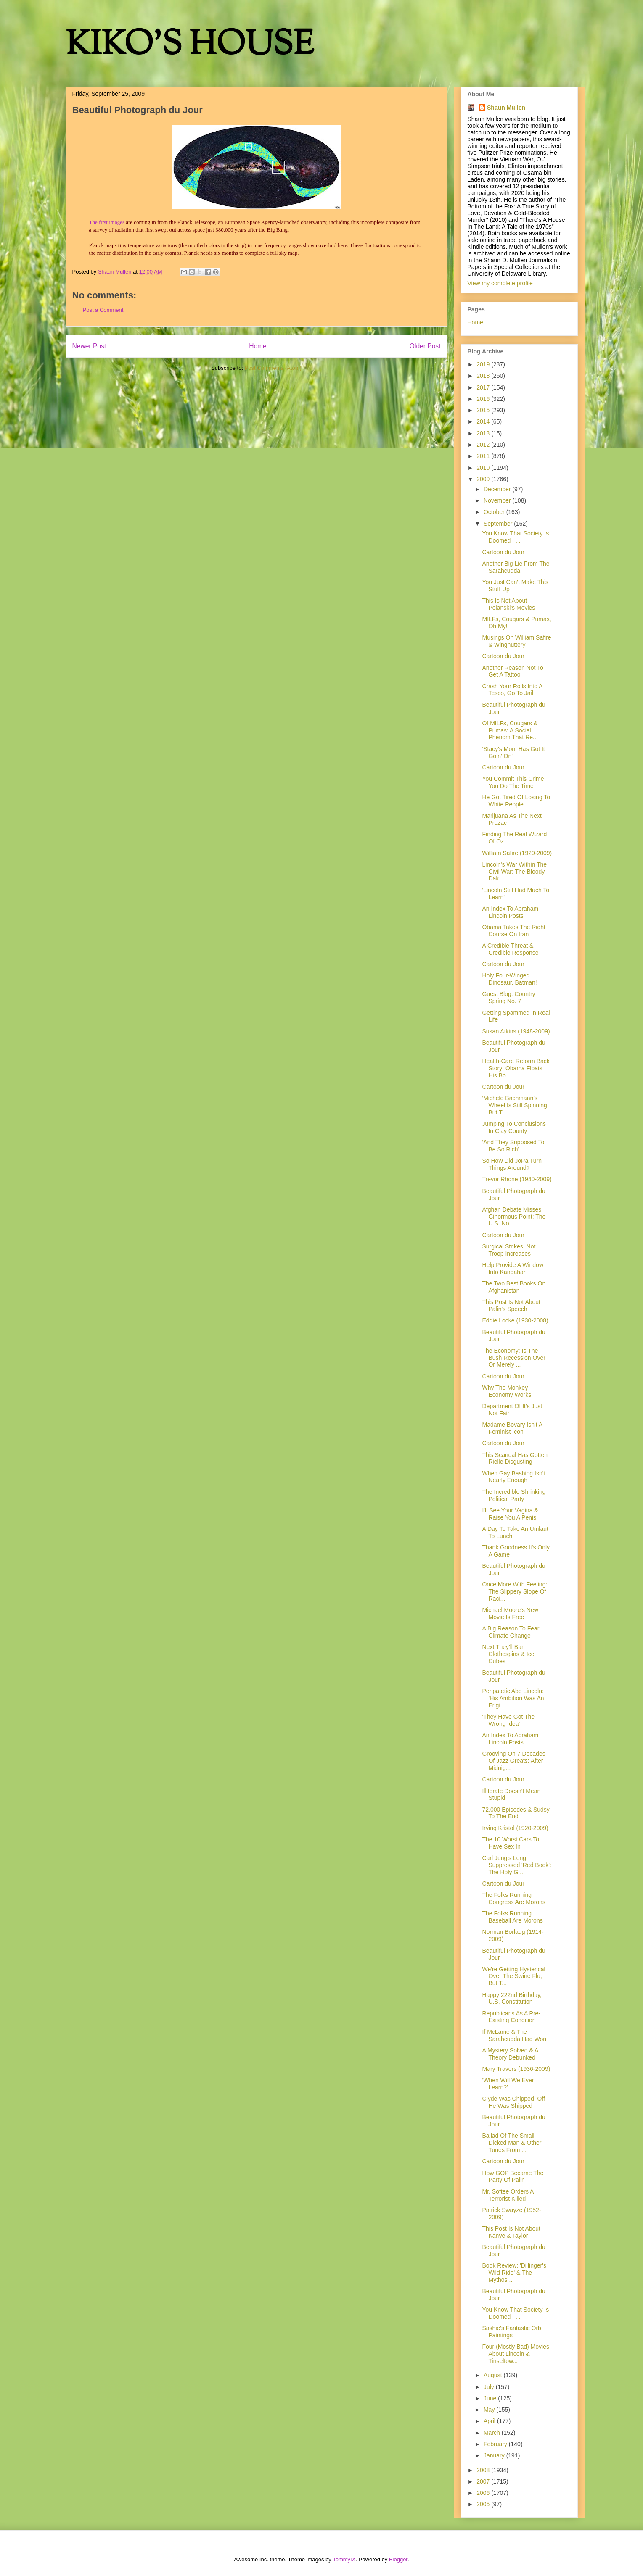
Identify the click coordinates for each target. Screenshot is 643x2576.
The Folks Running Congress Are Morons (513, 1898)
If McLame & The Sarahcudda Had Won (514, 2035)
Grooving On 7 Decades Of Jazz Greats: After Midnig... (513, 1760)
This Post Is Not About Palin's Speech (511, 1305)
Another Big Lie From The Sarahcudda (515, 567)
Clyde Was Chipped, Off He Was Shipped (513, 2102)
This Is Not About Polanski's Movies (508, 604)
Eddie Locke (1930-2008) (515, 1320)
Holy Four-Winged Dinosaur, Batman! (509, 979)
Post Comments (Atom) (273, 368)
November (498, 500)
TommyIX (344, 2559)
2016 (483, 398)
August (493, 2375)
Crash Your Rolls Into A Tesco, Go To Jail (512, 690)
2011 (483, 456)
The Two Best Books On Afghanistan (513, 1287)
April (490, 2421)
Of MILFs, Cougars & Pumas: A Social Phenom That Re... (509, 730)
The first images (106, 222)
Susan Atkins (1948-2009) (516, 1031)
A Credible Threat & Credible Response (510, 949)
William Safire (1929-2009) (517, 853)
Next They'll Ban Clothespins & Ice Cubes (508, 1654)
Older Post (425, 346)
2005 (483, 2504)
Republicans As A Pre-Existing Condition (511, 2017)
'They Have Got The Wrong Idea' (508, 1720)
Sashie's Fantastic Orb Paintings (511, 2332)
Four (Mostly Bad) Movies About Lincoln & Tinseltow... (515, 2353)
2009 (483, 479)
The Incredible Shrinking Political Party (513, 1495)
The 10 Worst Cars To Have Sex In (510, 1843)
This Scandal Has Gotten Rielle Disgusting (515, 1458)
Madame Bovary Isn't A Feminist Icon (512, 1428)
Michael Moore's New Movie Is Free (510, 1613)
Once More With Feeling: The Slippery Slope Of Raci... (514, 1591)
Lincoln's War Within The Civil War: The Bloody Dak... (514, 871)
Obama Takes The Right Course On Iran (513, 931)
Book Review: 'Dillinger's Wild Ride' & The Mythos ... (514, 2272)
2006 (483, 2492)
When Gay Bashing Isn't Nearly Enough (513, 1477)
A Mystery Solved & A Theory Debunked (510, 2054)
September (499, 523)
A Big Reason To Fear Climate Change (510, 1632)
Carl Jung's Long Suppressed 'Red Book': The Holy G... (516, 1864)
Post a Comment (103, 310)
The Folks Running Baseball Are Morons (512, 1917)
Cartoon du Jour (503, 552)
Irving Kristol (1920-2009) (515, 1828)
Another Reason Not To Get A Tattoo (512, 671)
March (493, 2432)
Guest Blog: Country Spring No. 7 (508, 997)
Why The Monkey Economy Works (506, 1391)
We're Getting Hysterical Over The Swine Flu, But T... (513, 1976)
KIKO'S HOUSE (190, 46)
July (490, 2387)
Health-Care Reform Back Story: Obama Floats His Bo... (515, 1068)
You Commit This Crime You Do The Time (513, 782)
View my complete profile (500, 283)
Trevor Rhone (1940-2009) (516, 1179)
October (495, 511)
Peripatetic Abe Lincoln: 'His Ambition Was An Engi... (513, 1698)
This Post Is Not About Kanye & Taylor (511, 2232)
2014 (483, 421)
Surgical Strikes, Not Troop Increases (508, 1250)
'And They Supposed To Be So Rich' (513, 1146)
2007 (483, 2481)
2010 (483, 467)
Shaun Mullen (506, 107)
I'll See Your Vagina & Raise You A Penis (510, 1514)
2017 (483, 387)
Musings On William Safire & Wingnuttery (516, 641)
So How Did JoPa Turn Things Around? (512, 1164)
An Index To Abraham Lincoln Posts (510, 912)
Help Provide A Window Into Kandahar (512, 1268)
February (496, 2444)
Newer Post (89, 346)
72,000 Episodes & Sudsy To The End (515, 1813)
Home (258, 346)
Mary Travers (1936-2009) (516, 2068)
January (495, 2455)
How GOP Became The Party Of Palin (512, 2177)
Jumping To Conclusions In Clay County (514, 1127)
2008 (483, 2470)
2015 (483, 410)
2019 (483, 364)
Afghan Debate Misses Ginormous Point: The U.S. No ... (513, 1216)
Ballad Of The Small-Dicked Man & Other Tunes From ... (511, 2142)
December (498, 489)
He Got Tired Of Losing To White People (516, 801)
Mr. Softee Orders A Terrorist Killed (507, 2195)
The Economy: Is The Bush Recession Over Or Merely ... (513, 1357)
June (491, 2398)
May (490, 2409)
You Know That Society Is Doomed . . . (515, 537)
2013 (483, 433)
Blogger (398, 2559)
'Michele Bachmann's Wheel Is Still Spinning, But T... (515, 1105)
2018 (483, 375)
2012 (483, 444)
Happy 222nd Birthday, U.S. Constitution (511, 1998)
